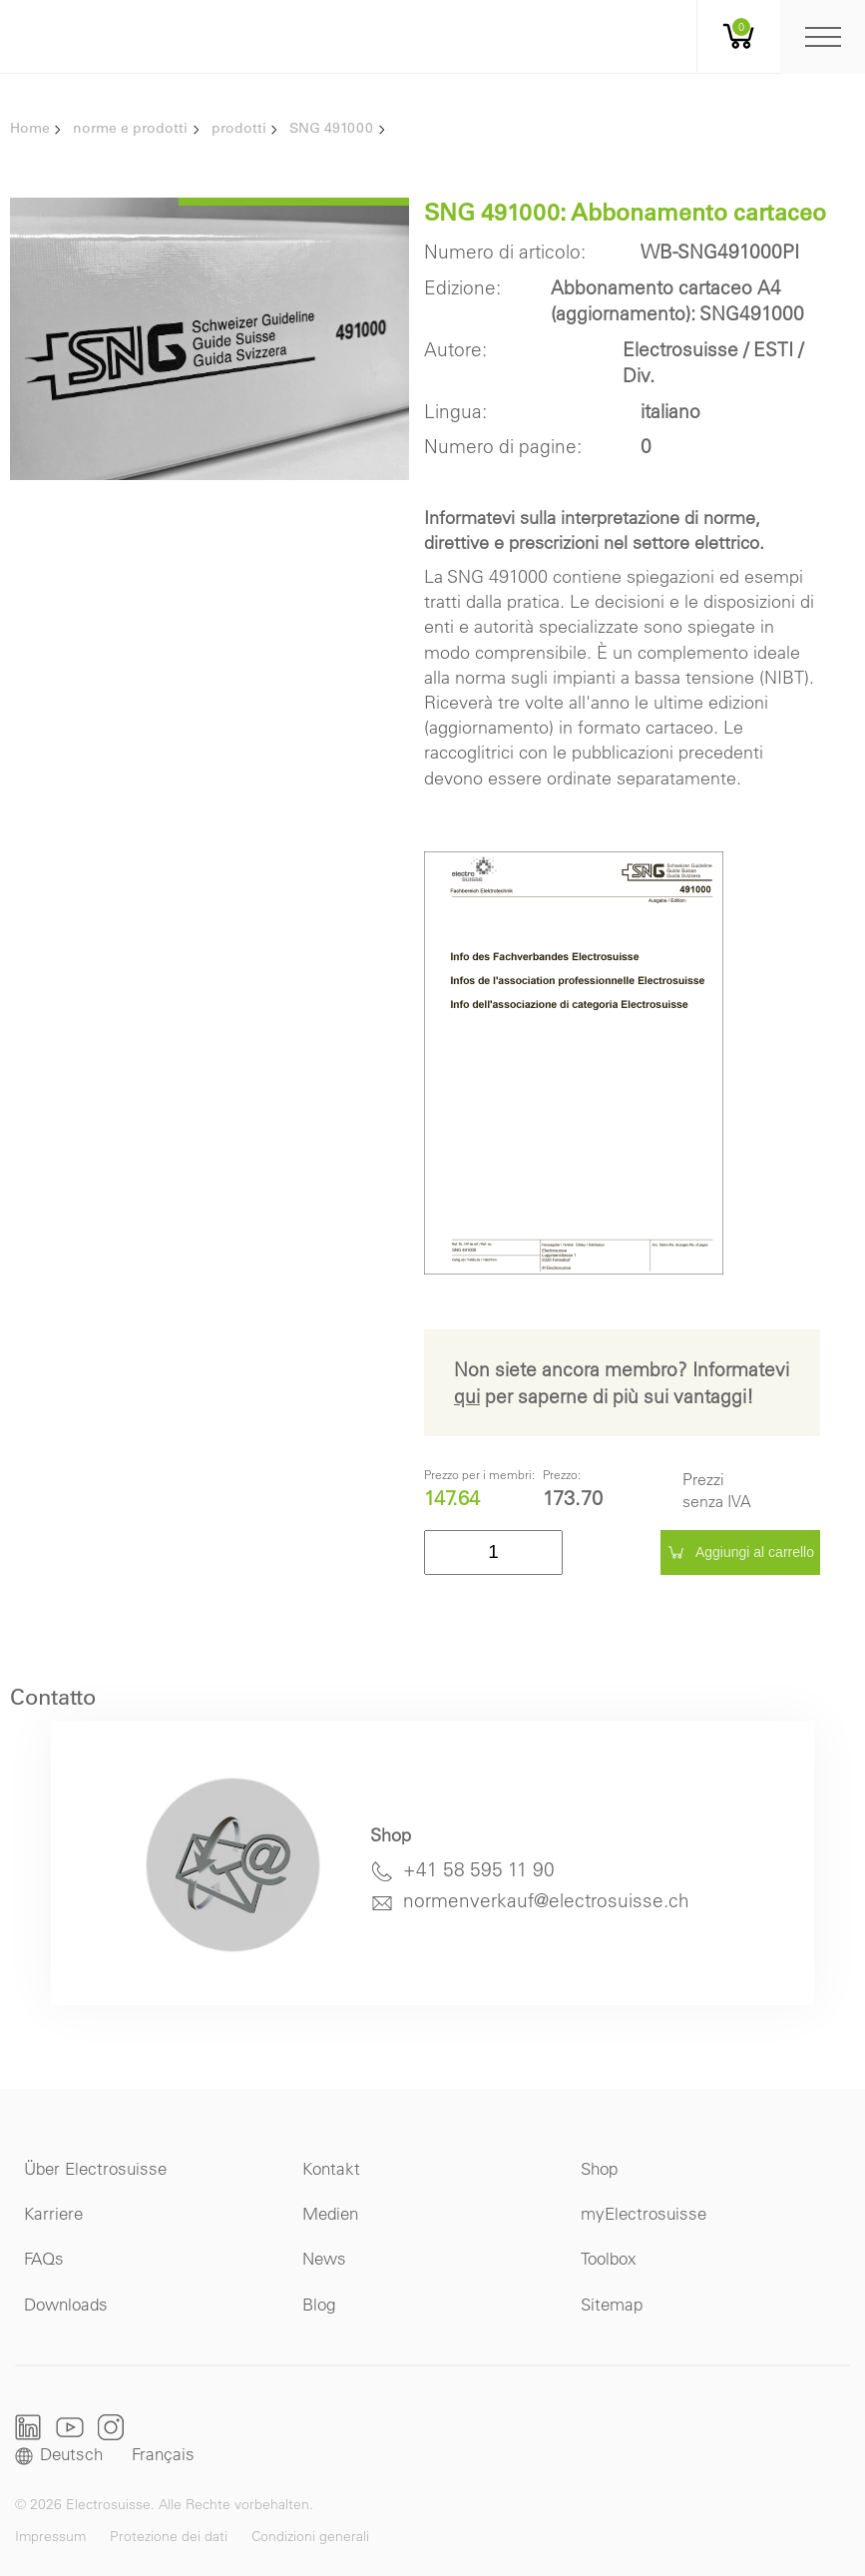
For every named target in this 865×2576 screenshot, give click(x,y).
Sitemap (612, 2304)
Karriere (53, 2213)
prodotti (239, 128)
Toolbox (609, 2258)
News (324, 2258)
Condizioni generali (310, 2536)
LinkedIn (28, 2427)
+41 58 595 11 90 (479, 1869)
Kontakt (331, 2168)
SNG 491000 (331, 128)
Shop (599, 2168)
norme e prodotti (130, 128)
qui (467, 1396)
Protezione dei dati (168, 2536)
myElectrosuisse (643, 2213)
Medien (330, 2213)
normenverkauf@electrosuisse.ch (546, 1900)
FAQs (44, 2258)
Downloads (66, 2304)
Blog (318, 2304)
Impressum (50, 2536)
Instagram (111, 2426)
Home (30, 128)
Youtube (70, 2426)
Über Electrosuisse (95, 2168)
